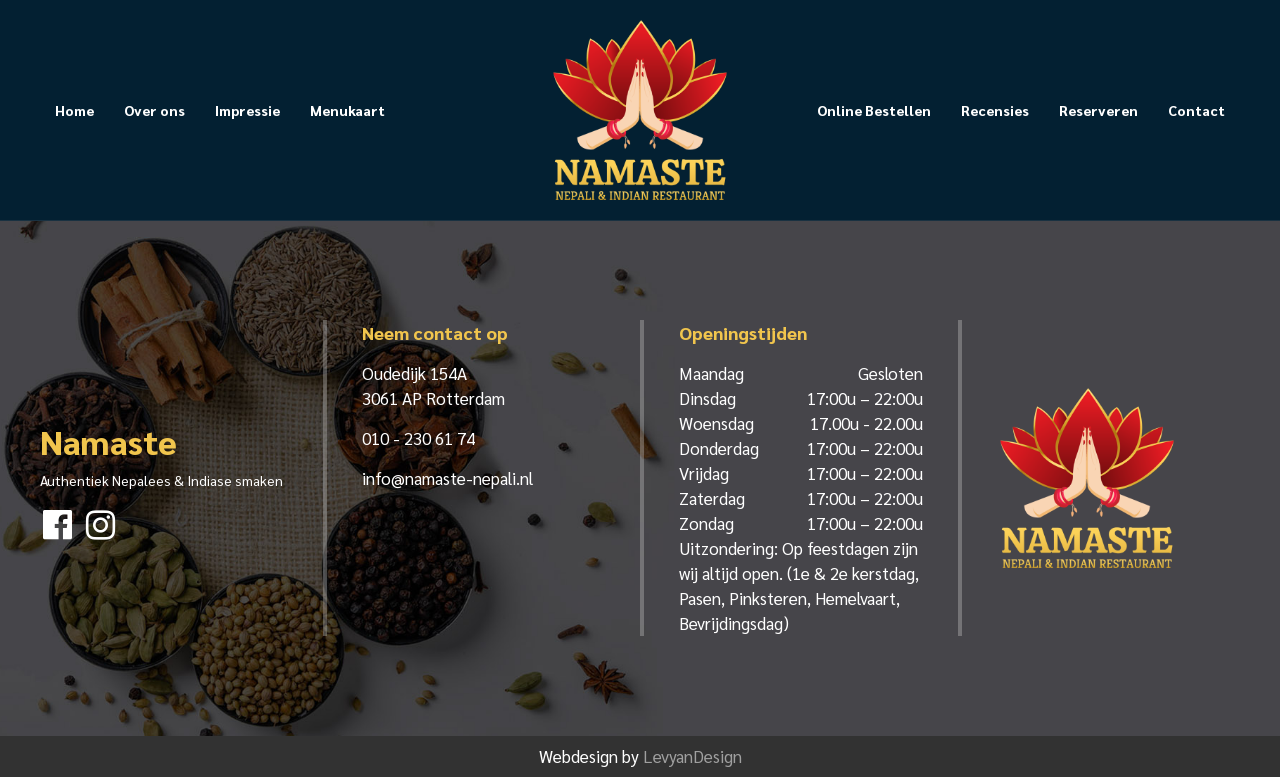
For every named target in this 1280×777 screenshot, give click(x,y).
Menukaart (347, 110)
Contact (1196, 110)
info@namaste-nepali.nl (447, 478)
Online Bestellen (874, 110)
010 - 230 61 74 (418, 438)
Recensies (995, 110)
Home (74, 110)
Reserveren (1098, 110)
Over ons (154, 110)
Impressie (247, 110)
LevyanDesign (692, 756)
